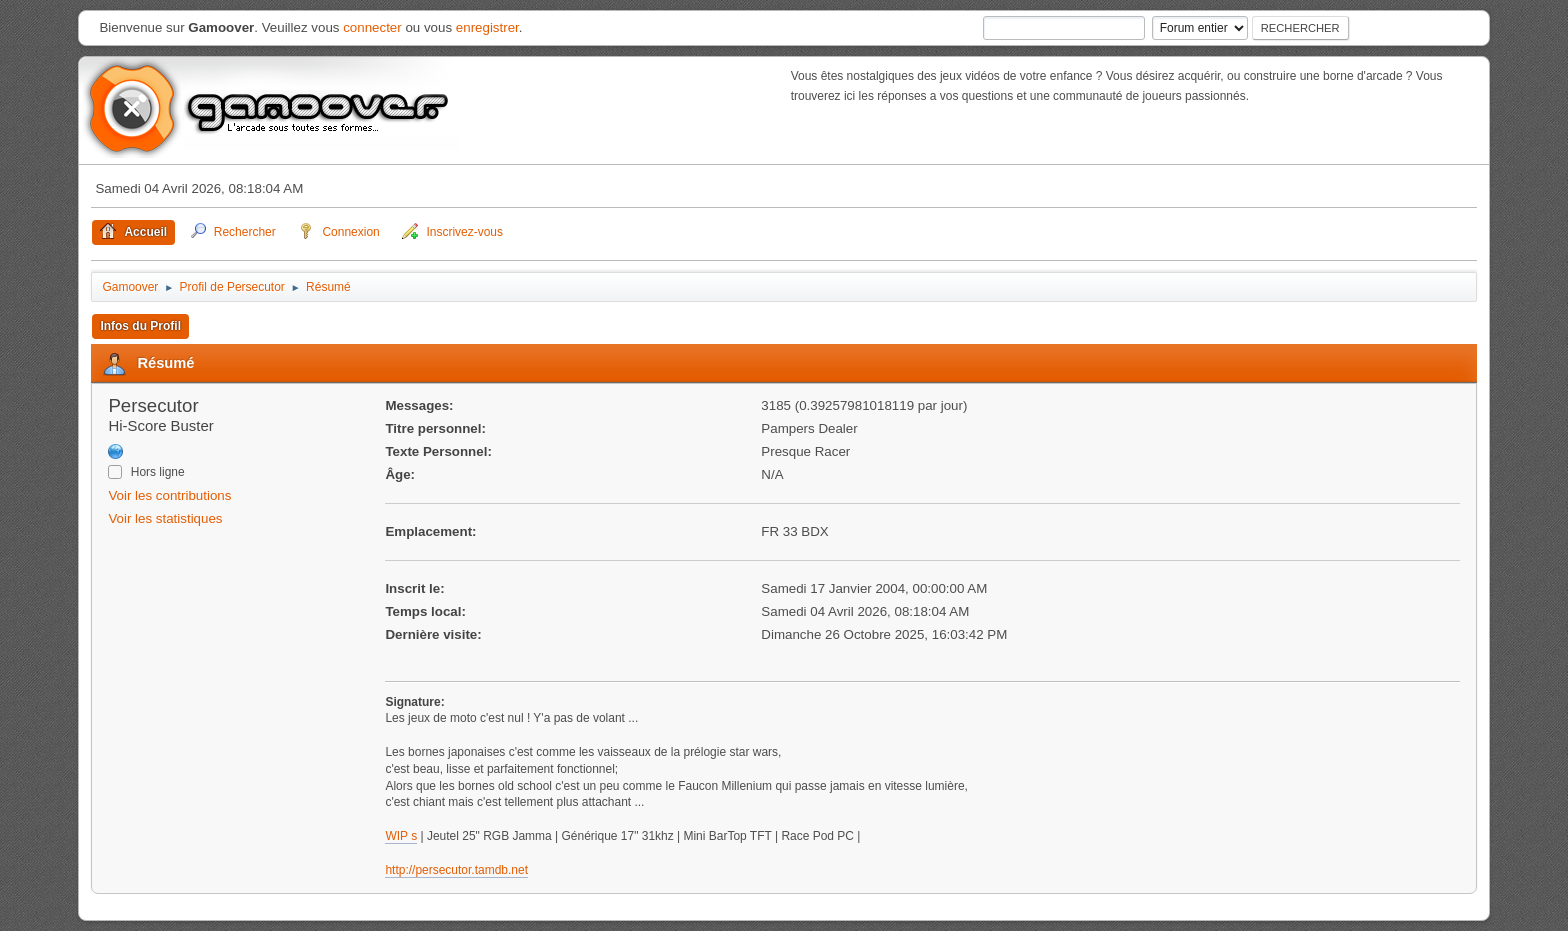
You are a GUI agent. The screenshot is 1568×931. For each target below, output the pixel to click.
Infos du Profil (140, 326)
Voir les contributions (169, 495)
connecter (372, 27)
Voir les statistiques (165, 518)
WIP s (401, 836)
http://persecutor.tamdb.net (456, 870)
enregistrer (487, 27)
